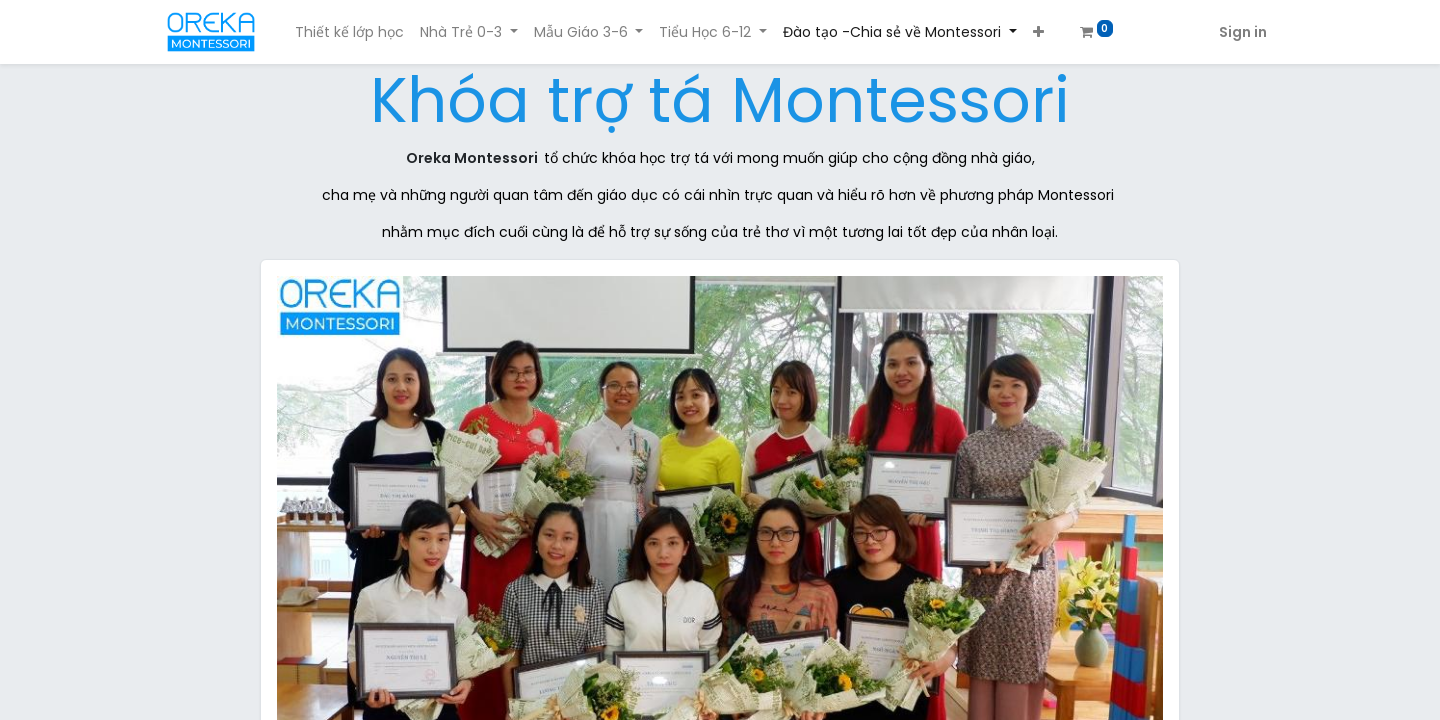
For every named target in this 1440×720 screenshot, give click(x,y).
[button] (1038, 32)
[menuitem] (349, 32)
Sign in (1243, 32)
